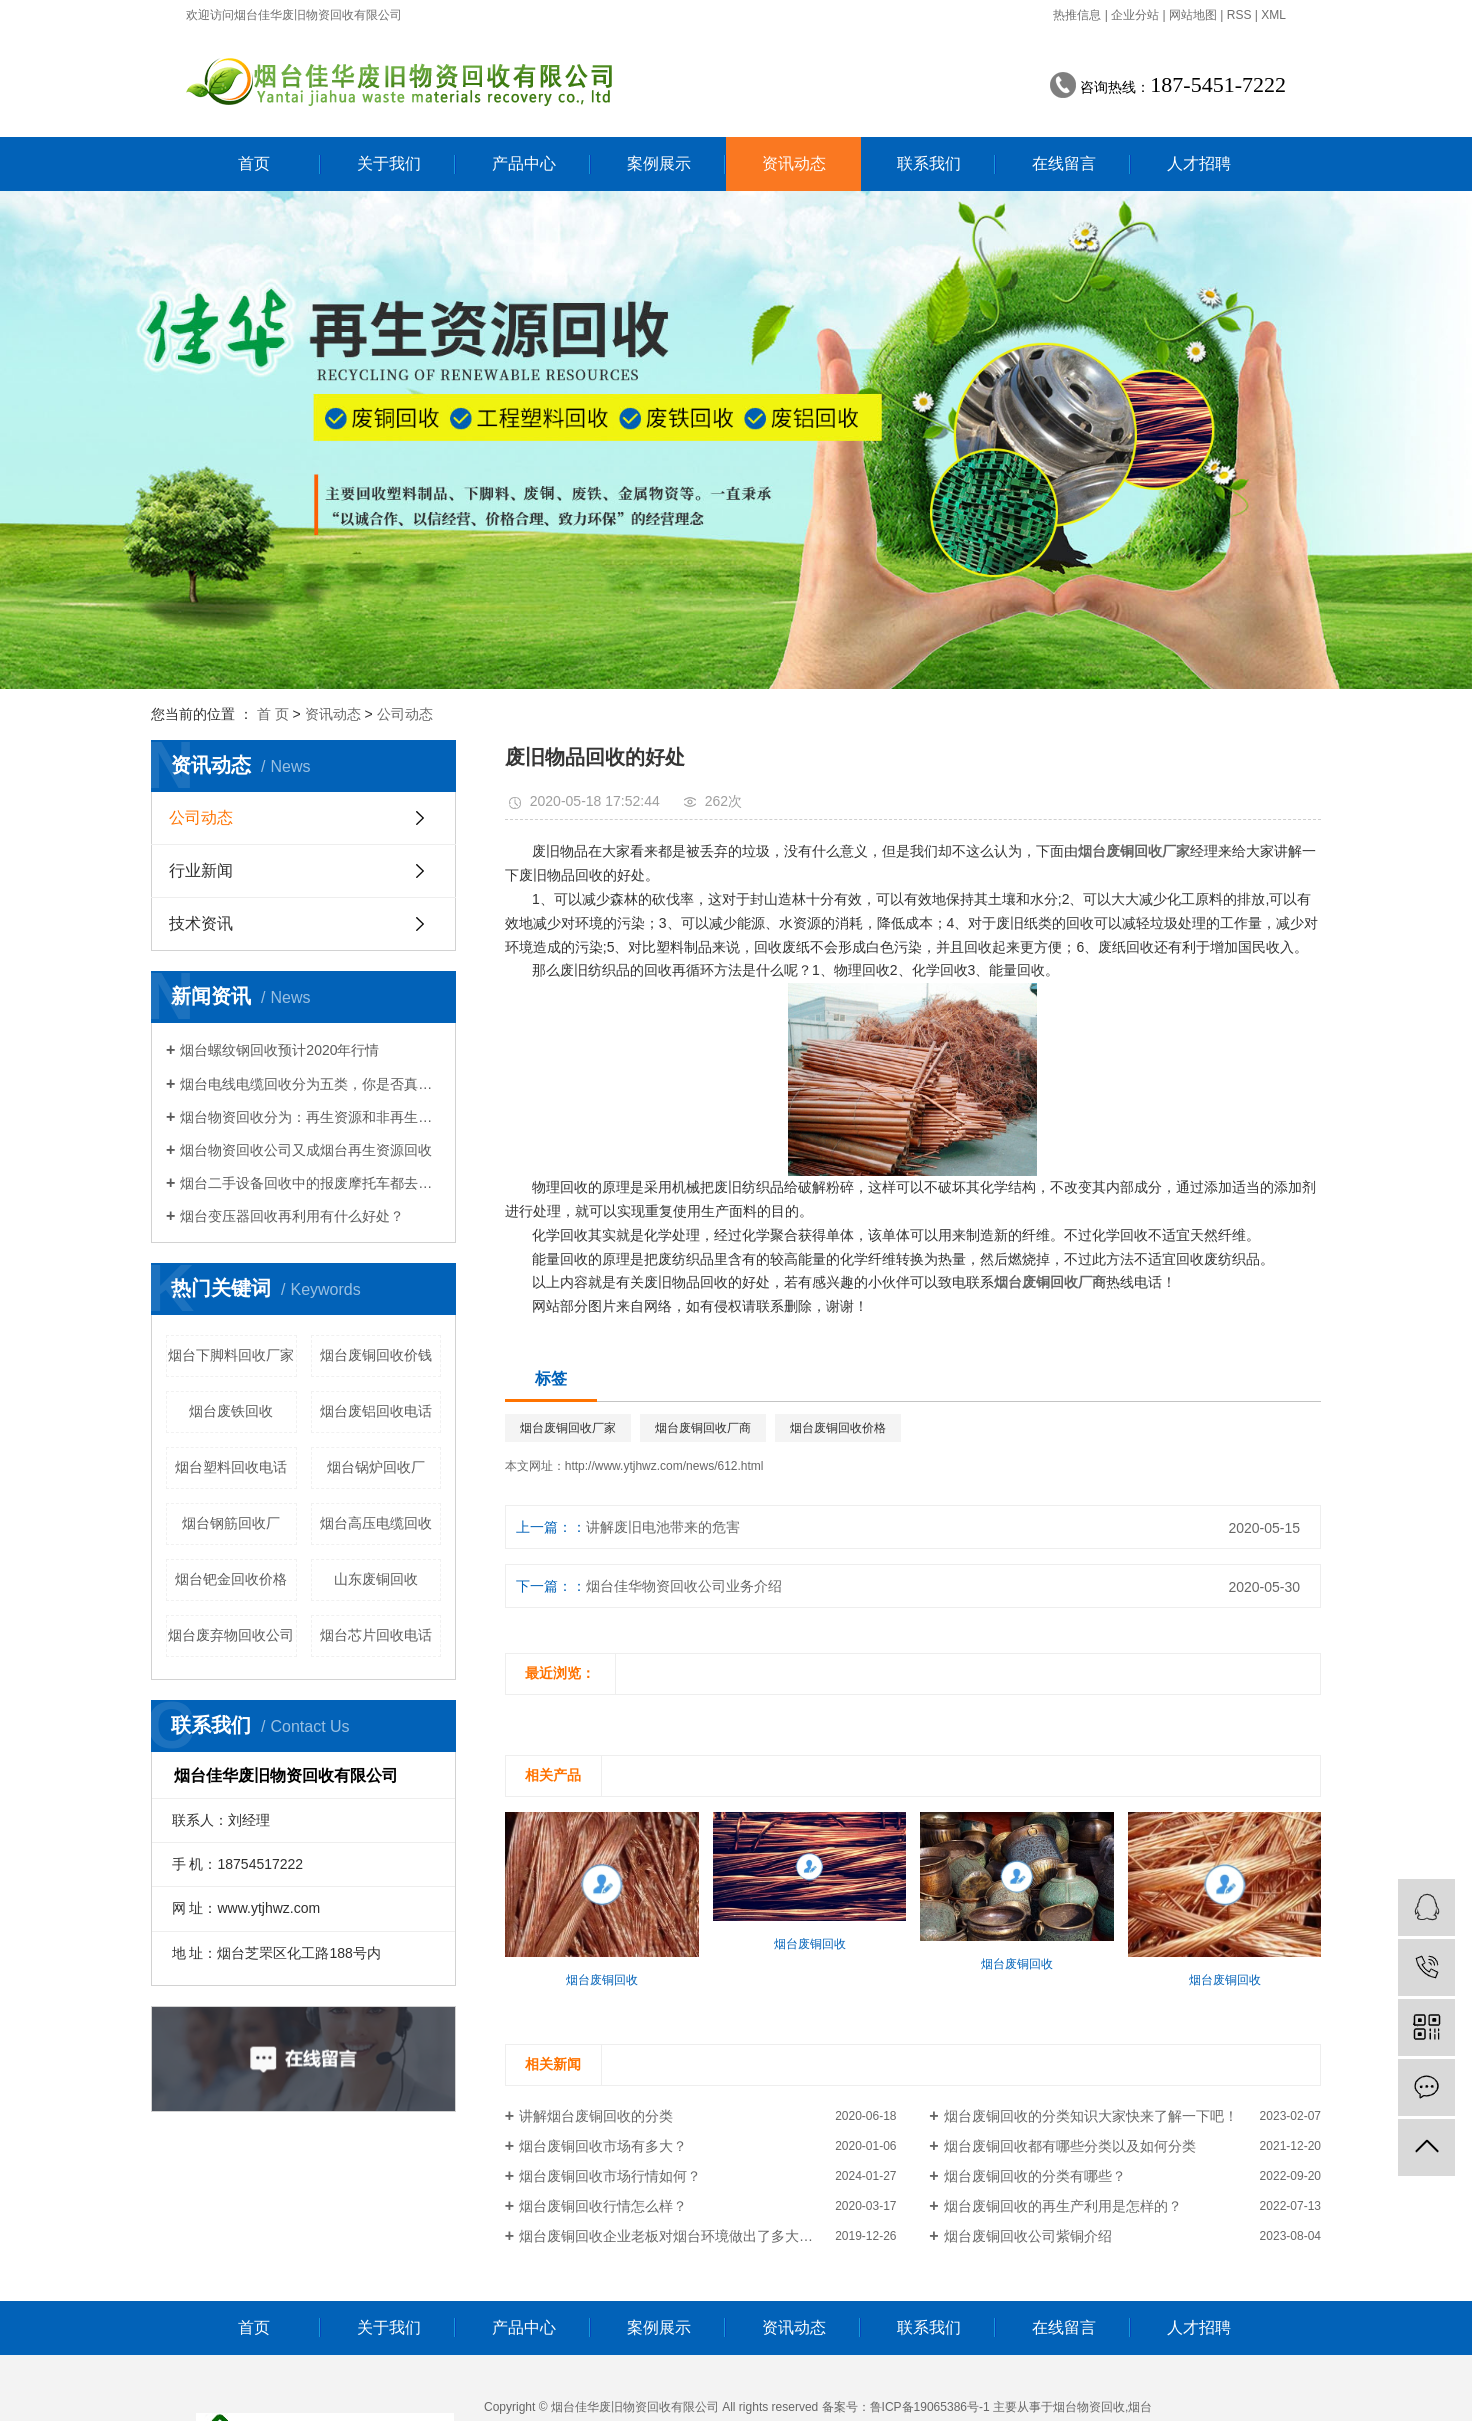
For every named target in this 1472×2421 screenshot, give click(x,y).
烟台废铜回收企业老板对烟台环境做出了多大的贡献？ (687, 2236)
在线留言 (1064, 163)
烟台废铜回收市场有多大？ (603, 2146)
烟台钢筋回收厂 (231, 1523)
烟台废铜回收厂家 (568, 1428)
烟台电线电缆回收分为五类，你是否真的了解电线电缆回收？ (310, 1084)
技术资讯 (201, 923)
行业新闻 (201, 870)
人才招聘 (1199, 163)
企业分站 (1135, 15)
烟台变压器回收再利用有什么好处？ (292, 1216)
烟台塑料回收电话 (231, 1467)
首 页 (273, 714)
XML (1273, 15)
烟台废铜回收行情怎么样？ (603, 2206)
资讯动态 (794, 163)
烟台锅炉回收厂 (376, 1467)
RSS (1239, 15)
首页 (254, 163)
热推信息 (1077, 15)
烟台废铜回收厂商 (703, 1428)
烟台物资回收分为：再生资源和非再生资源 (310, 1117)
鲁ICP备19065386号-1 (930, 2407)
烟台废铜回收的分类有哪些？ (1035, 2176)
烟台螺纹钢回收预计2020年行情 (279, 1050)
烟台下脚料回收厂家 (231, 1355)
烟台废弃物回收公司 (231, 1635)
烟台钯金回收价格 (231, 1579)
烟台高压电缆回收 (376, 1523)
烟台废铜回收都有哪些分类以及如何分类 (1070, 2146)
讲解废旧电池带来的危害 (663, 1527)
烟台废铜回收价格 (838, 1428)
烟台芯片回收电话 (376, 1635)
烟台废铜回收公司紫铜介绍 (1028, 2236)
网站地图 (1193, 15)
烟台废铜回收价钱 (376, 1355)
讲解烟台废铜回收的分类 (596, 2116)
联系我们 (929, 163)
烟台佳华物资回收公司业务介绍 (684, 1586)
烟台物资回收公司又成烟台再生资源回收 (306, 1150)
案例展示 (659, 163)
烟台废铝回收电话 (376, 1411)
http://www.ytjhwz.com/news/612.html (664, 1466)
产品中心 (524, 163)
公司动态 (405, 714)
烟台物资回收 (1089, 2407)
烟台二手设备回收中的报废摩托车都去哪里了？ (310, 1183)
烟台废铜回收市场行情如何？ (610, 2176)
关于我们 (389, 163)
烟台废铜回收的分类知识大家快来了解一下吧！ (1091, 2116)
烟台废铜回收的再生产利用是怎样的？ (1063, 2206)
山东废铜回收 (376, 1579)
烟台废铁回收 (231, 1411)
